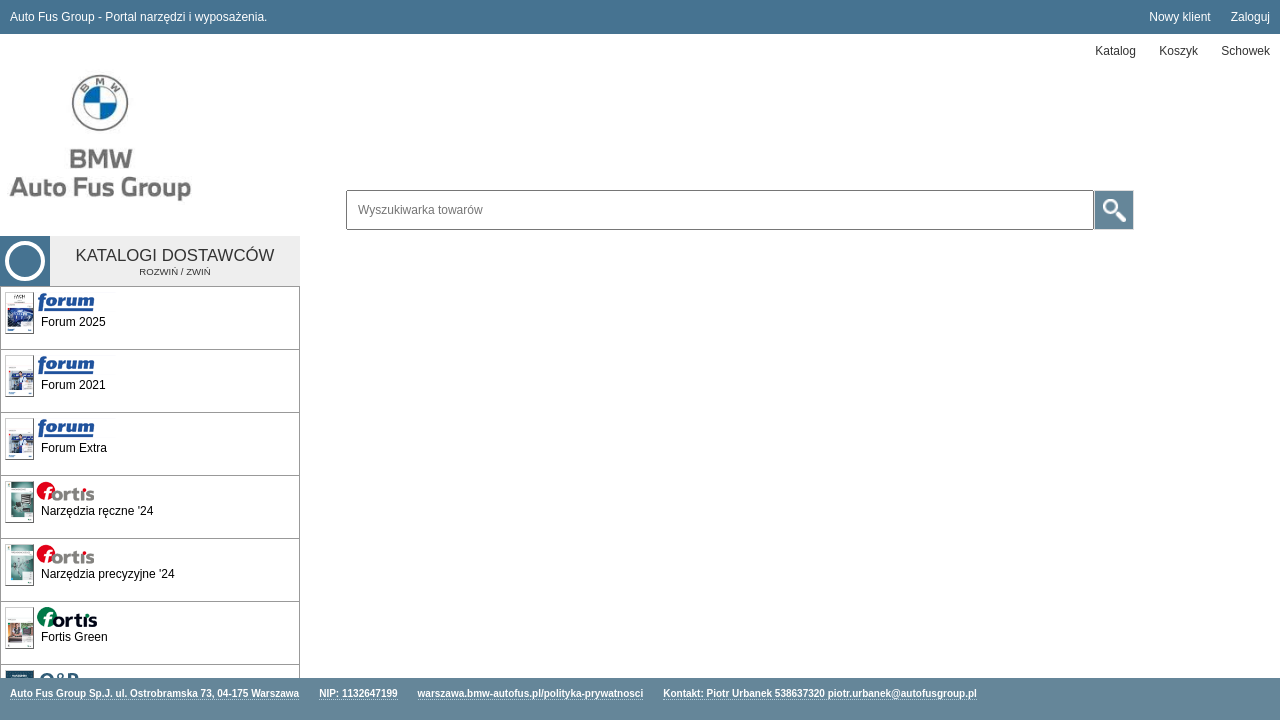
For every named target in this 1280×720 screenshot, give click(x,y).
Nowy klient (1179, 17)
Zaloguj (1250, 17)
